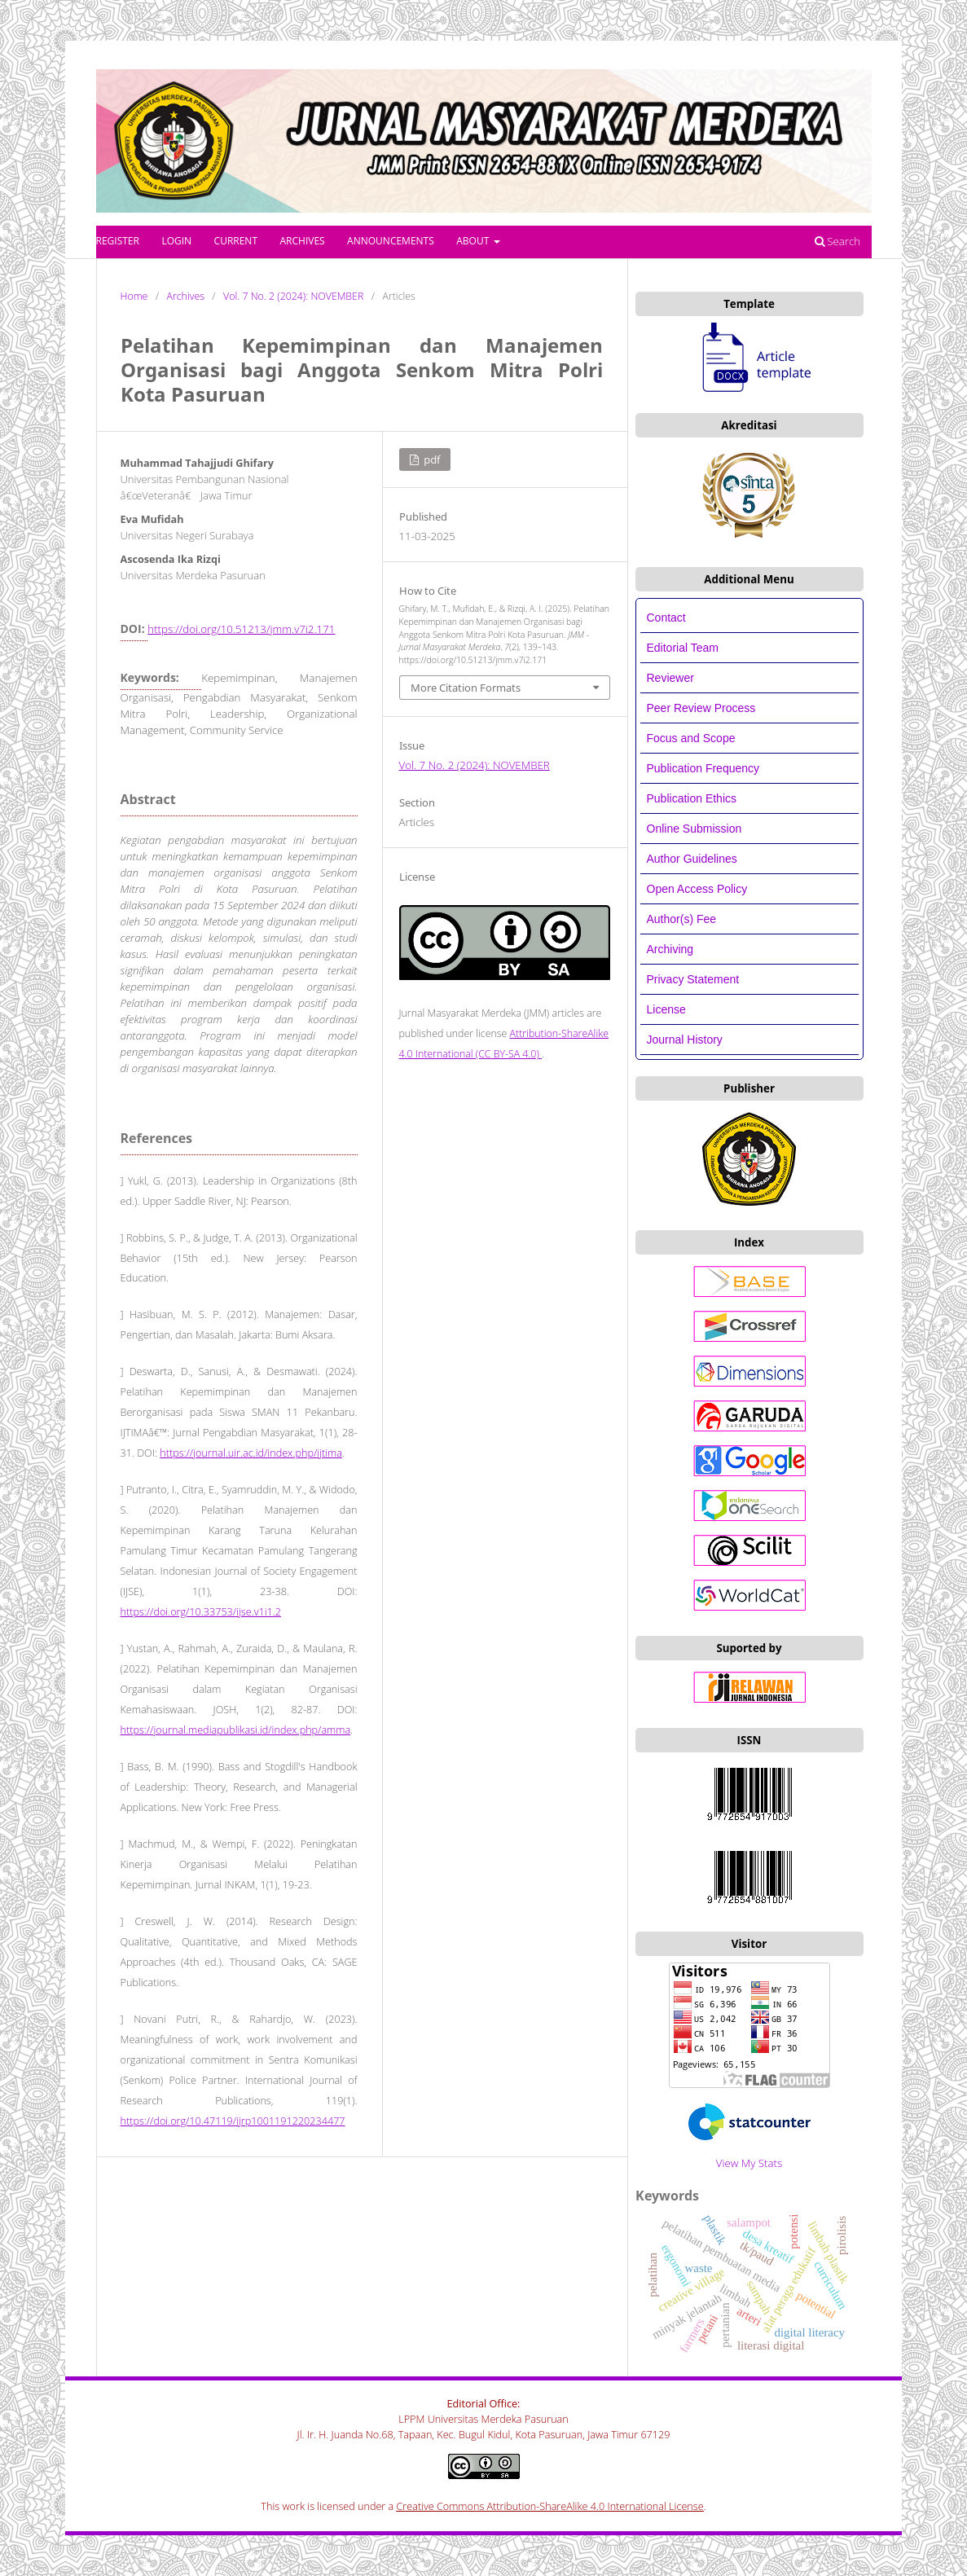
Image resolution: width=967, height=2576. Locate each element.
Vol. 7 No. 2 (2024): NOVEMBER (293, 296)
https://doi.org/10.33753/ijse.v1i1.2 (201, 1612)
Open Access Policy (697, 888)
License (666, 1009)
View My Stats (749, 2163)
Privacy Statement (693, 979)
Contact (666, 617)
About (473, 241)
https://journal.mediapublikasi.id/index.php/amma (236, 1730)
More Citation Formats (466, 687)
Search (837, 241)
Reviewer (670, 677)
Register (117, 241)
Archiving (670, 949)
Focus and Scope (691, 738)
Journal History (685, 1039)
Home (134, 296)
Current (235, 241)
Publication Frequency (703, 768)
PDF (431, 459)
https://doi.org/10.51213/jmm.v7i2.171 (241, 629)
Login (176, 241)
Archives (301, 241)
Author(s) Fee (682, 918)
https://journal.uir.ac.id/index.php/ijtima (251, 1453)
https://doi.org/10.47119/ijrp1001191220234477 (233, 2121)
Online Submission (694, 828)
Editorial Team (684, 647)
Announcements (390, 241)
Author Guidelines (692, 858)
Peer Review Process (701, 707)
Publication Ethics (692, 798)
